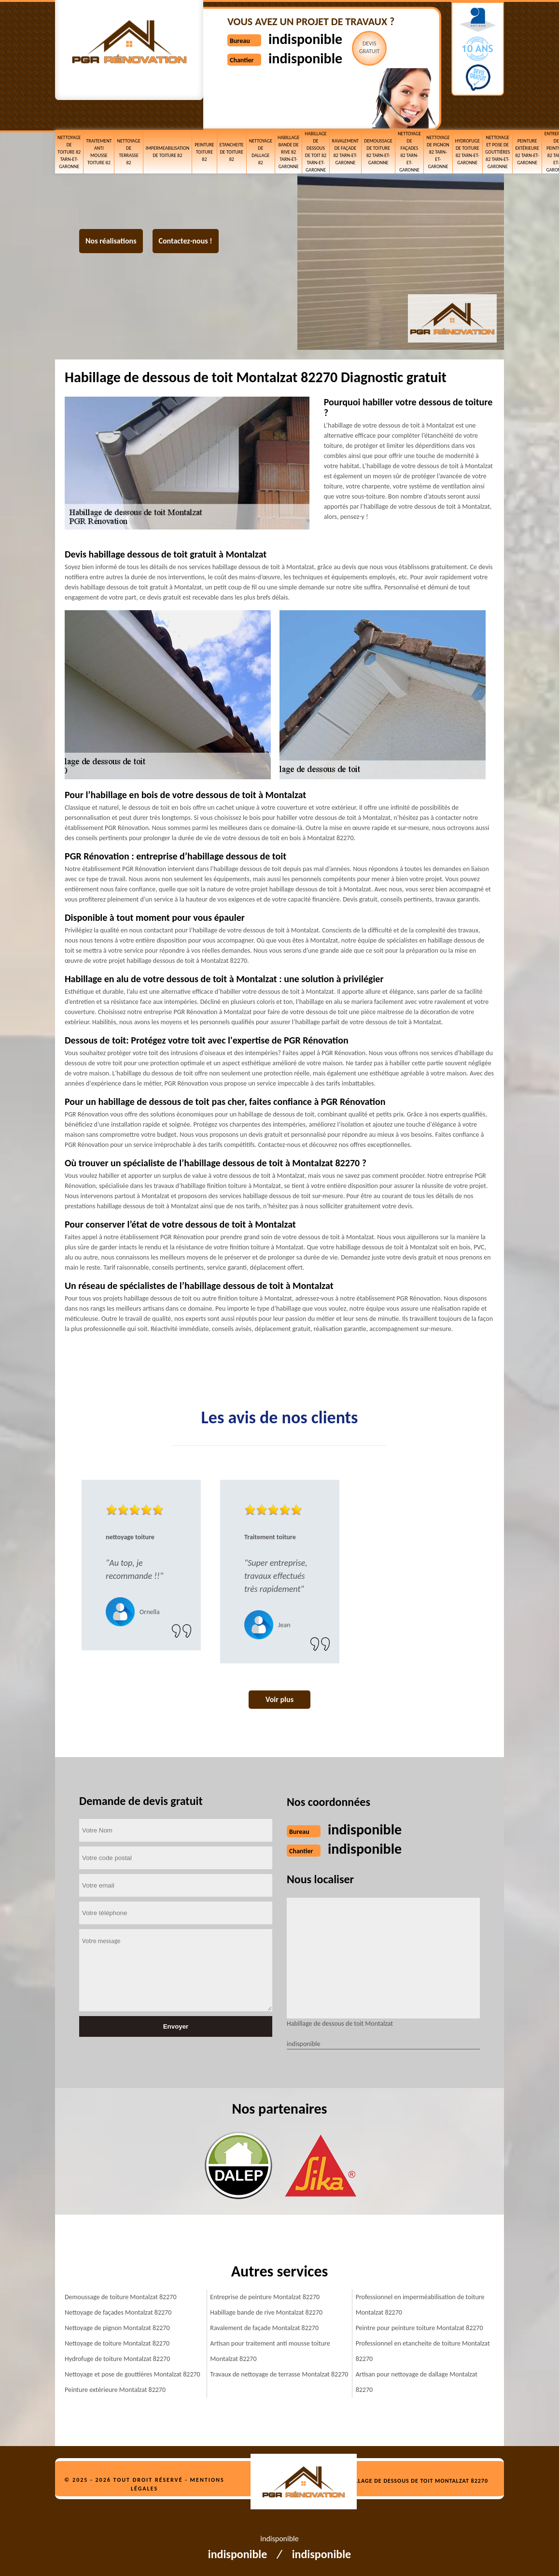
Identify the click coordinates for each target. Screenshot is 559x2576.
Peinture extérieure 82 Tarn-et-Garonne (527, 152)
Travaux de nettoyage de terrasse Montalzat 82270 (279, 2374)
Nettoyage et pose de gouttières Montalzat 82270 (132, 2374)
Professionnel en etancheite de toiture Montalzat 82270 (423, 2351)
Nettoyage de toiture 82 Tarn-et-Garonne (69, 152)
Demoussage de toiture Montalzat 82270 (121, 2297)
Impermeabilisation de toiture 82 (167, 151)
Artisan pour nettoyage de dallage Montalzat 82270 (416, 2382)
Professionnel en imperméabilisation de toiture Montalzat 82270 (420, 2305)
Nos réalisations (111, 240)
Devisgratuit (369, 47)
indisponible (305, 39)
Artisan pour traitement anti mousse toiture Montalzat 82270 (270, 2351)
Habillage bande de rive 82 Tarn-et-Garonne (288, 152)
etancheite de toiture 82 (232, 152)
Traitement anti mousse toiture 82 (99, 152)
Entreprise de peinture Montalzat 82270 (265, 2297)
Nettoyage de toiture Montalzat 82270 (117, 2343)
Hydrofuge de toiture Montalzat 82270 (117, 2359)
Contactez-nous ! (185, 240)
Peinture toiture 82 (204, 152)
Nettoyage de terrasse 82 (128, 152)
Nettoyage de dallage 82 (260, 152)
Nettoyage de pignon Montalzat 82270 (117, 2328)
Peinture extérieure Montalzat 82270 (115, 2390)
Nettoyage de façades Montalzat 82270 (118, 2312)
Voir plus (279, 1699)
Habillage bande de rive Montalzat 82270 (266, 2312)
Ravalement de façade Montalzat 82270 (264, 2328)
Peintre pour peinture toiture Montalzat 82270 (419, 2328)
